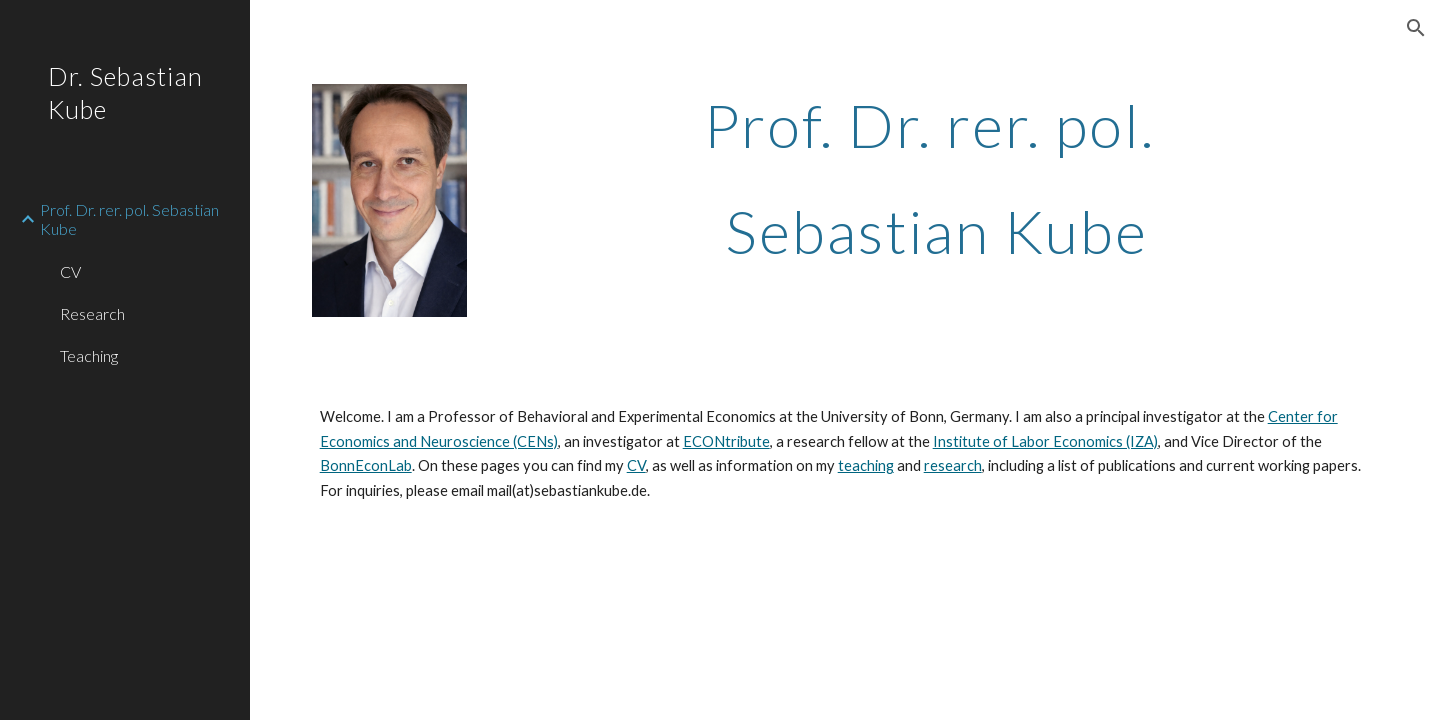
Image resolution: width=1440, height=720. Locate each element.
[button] (1416, 28)
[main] (936, 178)
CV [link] (70, 271)
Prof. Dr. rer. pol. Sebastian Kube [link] (129, 219)
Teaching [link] (89, 355)
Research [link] (92, 313)
